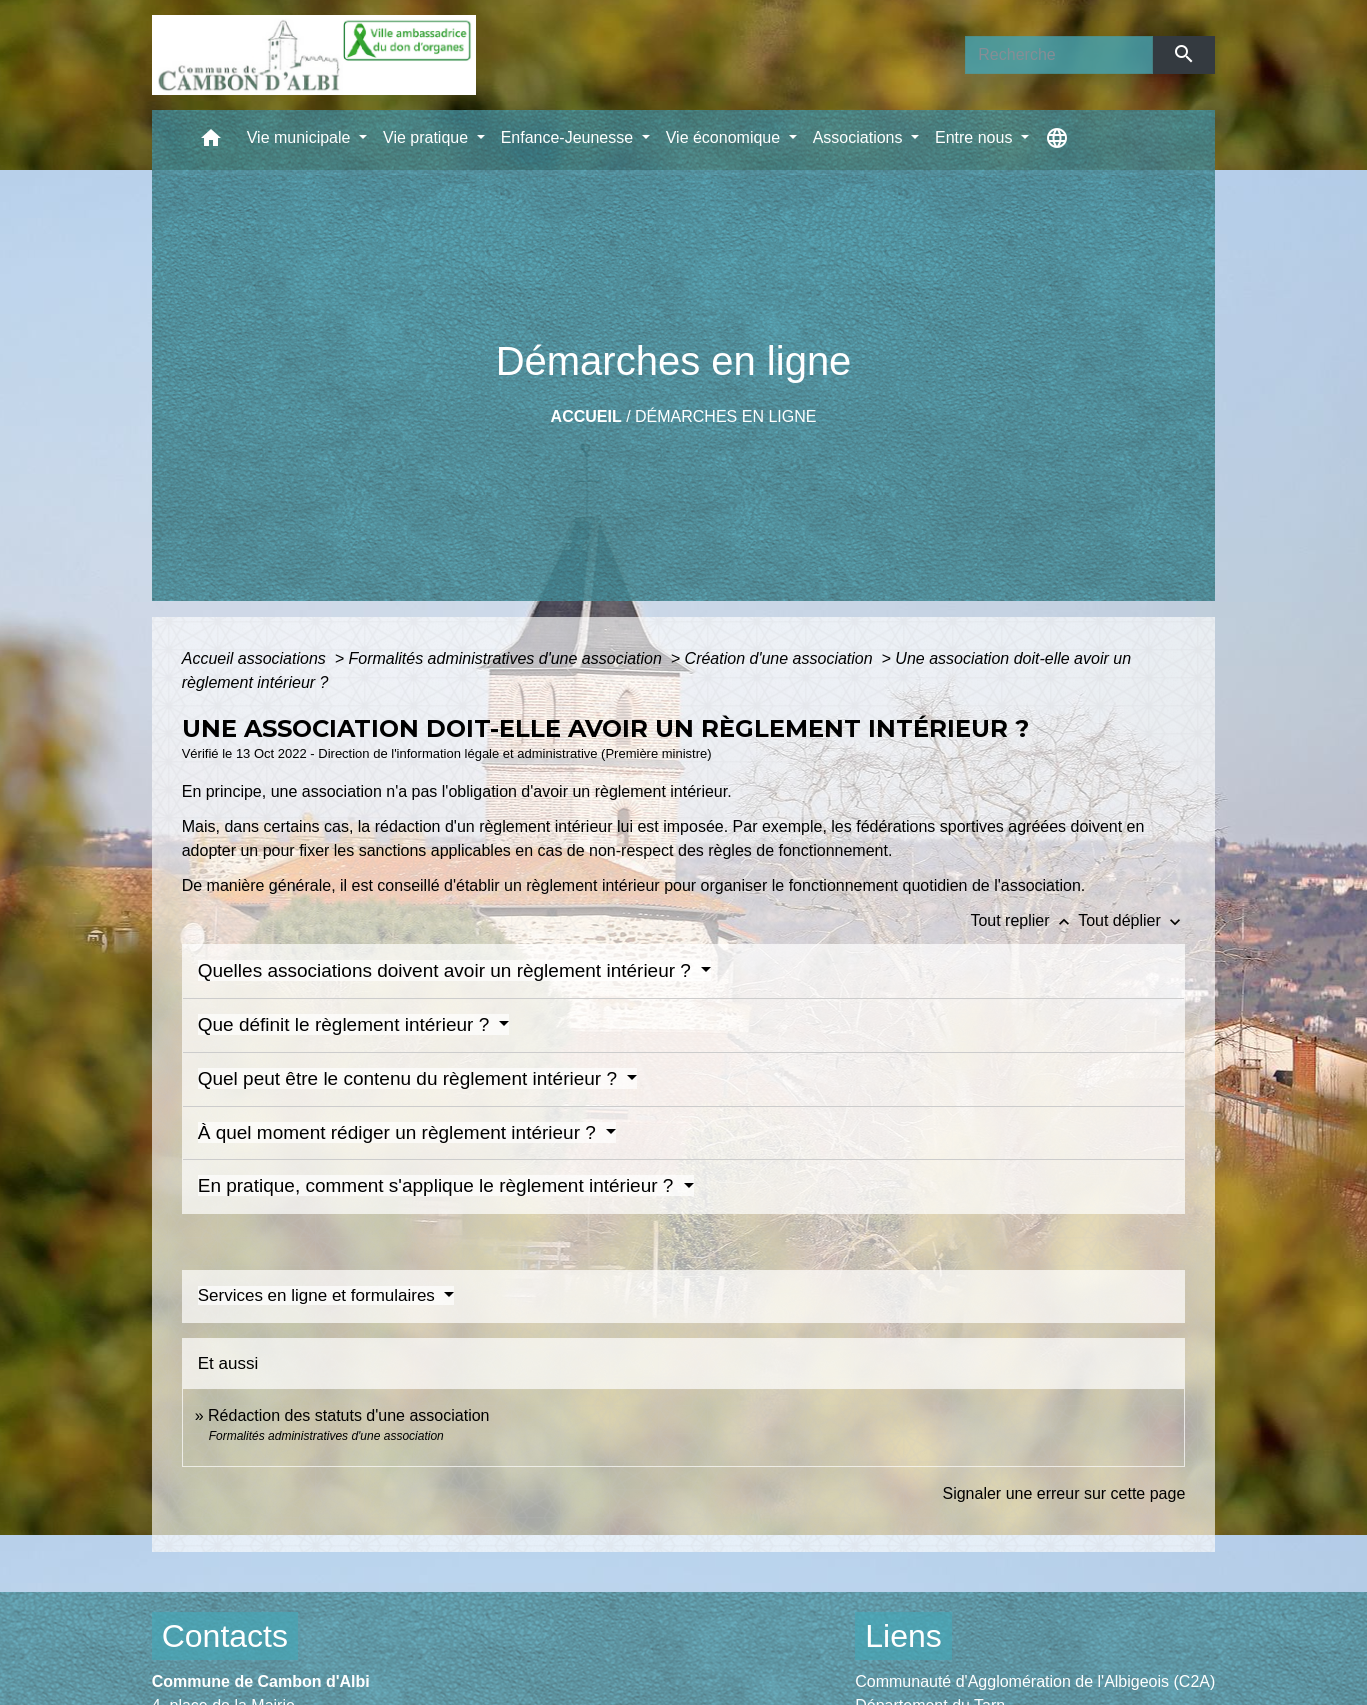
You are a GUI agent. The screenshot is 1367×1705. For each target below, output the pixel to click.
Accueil (586, 416)
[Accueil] (314, 55)
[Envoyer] (1184, 55)
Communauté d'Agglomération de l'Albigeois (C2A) (1035, 1681)
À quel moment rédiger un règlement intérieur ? (399, 1132)
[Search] (1059, 55)
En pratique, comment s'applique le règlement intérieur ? (438, 1185)
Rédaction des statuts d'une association (348, 1415)
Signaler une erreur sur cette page (1063, 1493)
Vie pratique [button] (428, 137)
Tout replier (1024, 920)
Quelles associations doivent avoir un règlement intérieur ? (447, 970)
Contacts (225, 1636)
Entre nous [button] (976, 137)
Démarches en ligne (725, 416)
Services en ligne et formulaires (319, 1295)
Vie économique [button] (725, 137)
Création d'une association (781, 658)
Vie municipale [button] (301, 137)
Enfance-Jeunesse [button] (569, 137)
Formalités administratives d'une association (507, 658)
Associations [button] (860, 137)
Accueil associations (256, 658)
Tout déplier (1131, 920)
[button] (211, 142)
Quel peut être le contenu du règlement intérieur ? (410, 1078)
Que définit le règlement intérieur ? (346, 1024)
